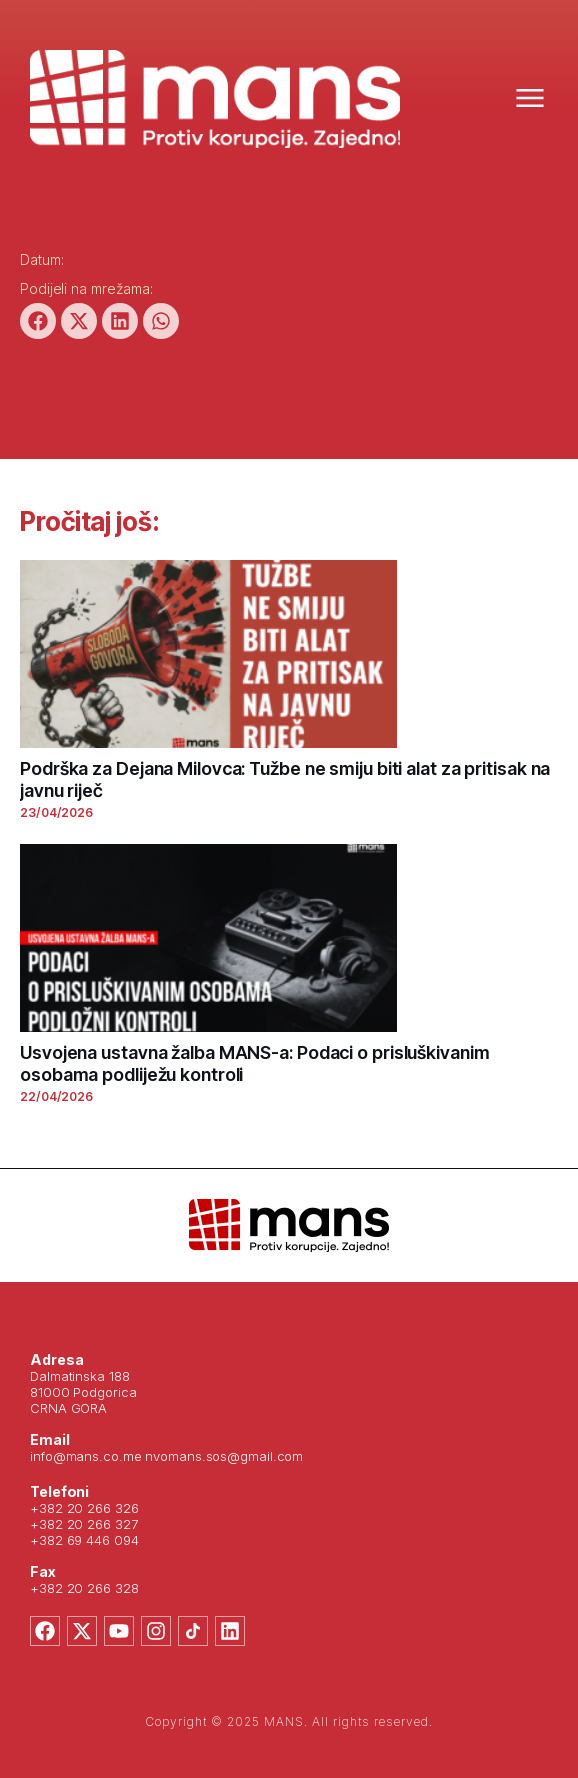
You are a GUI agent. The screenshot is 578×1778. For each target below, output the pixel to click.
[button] (38, 321)
